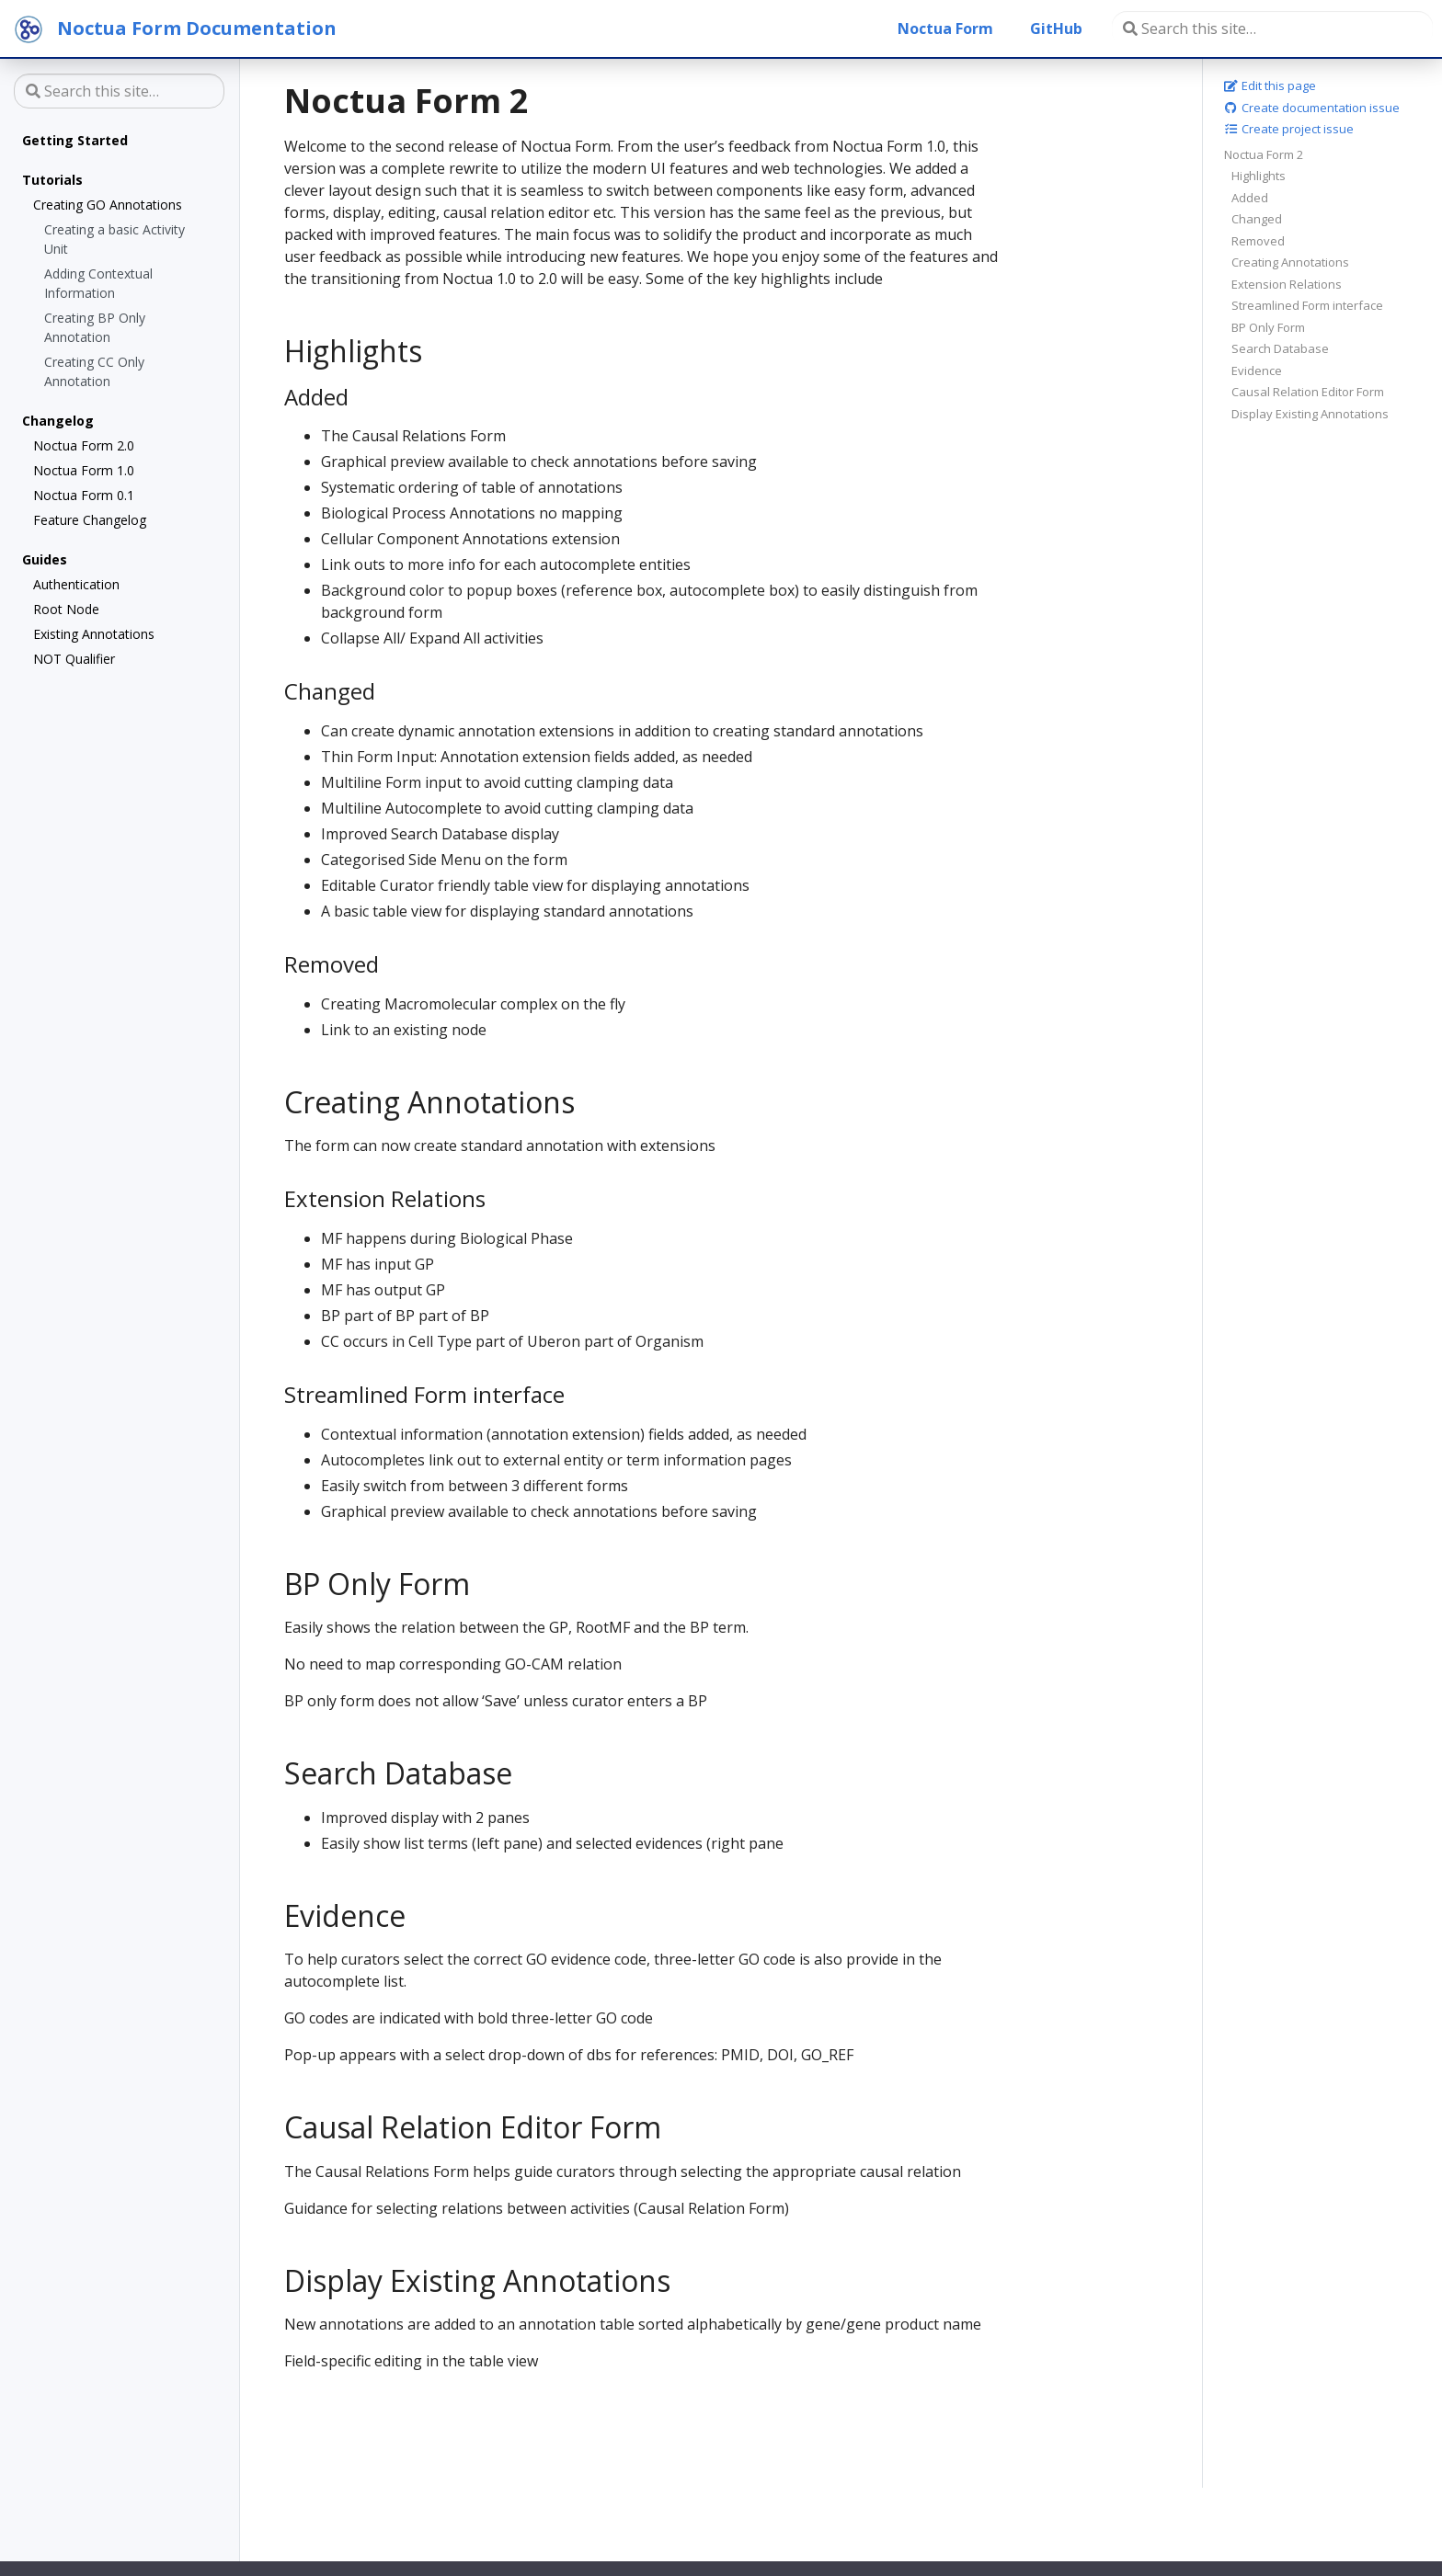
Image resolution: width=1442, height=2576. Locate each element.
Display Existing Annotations (1310, 413)
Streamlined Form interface (1307, 305)
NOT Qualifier (74, 658)
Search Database (1280, 348)
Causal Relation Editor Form (1307, 391)
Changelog (58, 420)
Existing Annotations (93, 634)
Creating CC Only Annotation (94, 371)
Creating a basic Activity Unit (114, 239)
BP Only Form (1268, 327)
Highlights (1258, 175)
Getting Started (75, 140)
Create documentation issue (1312, 107)
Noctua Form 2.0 (83, 445)
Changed (1256, 219)
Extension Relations (1286, 284)
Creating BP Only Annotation (94, 327)
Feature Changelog (89, 520)
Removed (1258, 241)
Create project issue (1289, 128)
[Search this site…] (1272, 28)
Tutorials (52, 179)
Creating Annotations (1290, 262)
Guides (44, 559)
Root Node (66, 609)
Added (1249, 197)
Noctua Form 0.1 (83, 495)
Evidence (1256, 370)
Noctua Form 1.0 (83, 470)
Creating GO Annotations (107, 204)
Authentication (76, 584)
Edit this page (1270, 85)
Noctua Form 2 (1263, 154)
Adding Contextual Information (98, 283)
